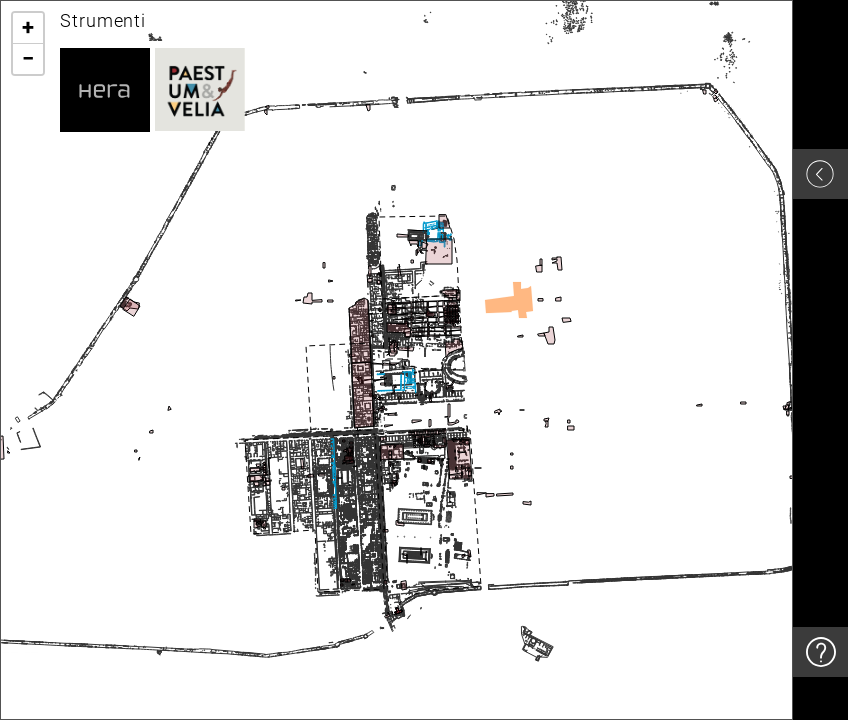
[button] (28, 28)
